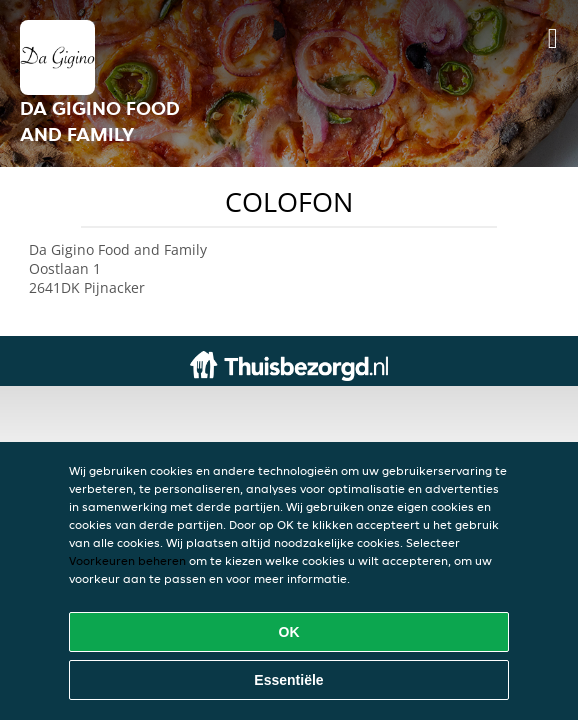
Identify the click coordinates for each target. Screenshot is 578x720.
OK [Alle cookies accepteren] (289, 632)
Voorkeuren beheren (127, 560)
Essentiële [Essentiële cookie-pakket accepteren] (288, 680)
